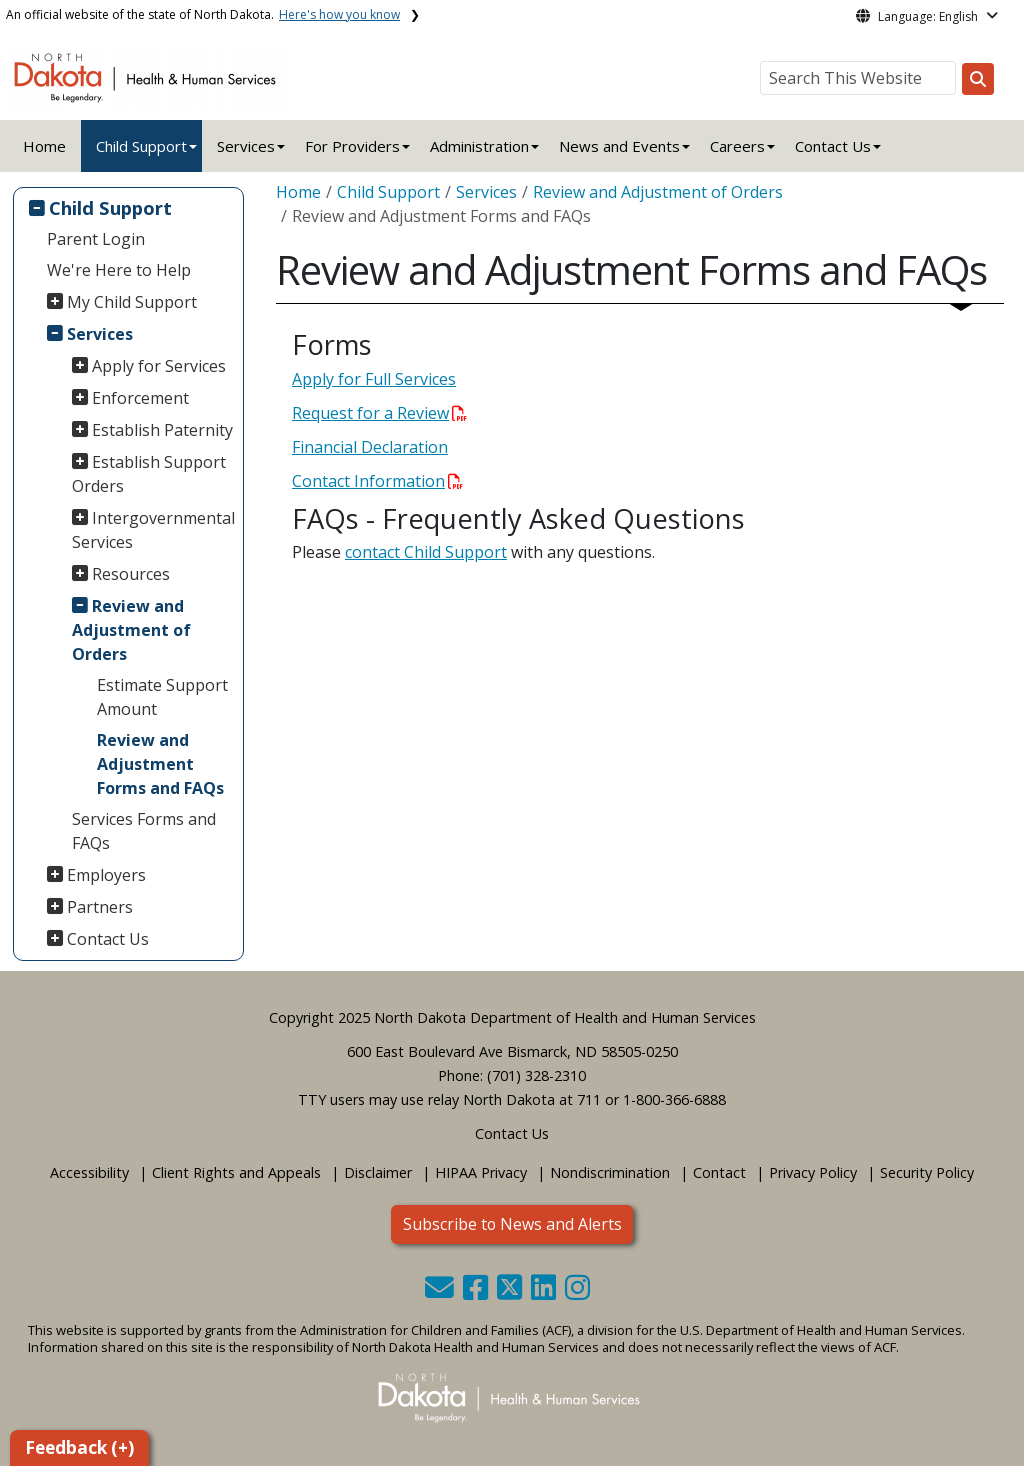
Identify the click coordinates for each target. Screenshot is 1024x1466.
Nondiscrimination (610, 1172)
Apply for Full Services (374, 379)
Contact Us (108, 939)
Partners (100, 907)
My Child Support (132, 302)
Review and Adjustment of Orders (131, 630)
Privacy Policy (813, 1172)
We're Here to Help (119, 270)
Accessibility (89, 1172)
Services (100, 334)
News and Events (619, 146)
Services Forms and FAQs (144, 831)
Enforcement (140, 398)
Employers (106, 875)
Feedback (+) (79, 1447)
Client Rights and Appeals (236, 1172)
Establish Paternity (162, 430)
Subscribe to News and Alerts (512, 1224)
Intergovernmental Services (154, 530)
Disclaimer (378, 1172)
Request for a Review (379, 413)
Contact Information (377, 481)
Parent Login (96, 239)
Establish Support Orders (149, 474)
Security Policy (927, 1172)
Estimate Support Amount (162, 697)
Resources (131, 574)
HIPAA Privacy (481, 1172)
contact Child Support (426, 552)
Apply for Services (159, 366)
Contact (719, 1172)
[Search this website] (978, 79)
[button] (441, 1292)
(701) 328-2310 (536, 1075)
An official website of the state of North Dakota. (203, 14)
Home (44, 146)
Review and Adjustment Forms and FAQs (160, 764)
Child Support (141, 146)
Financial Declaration (370, 447)
